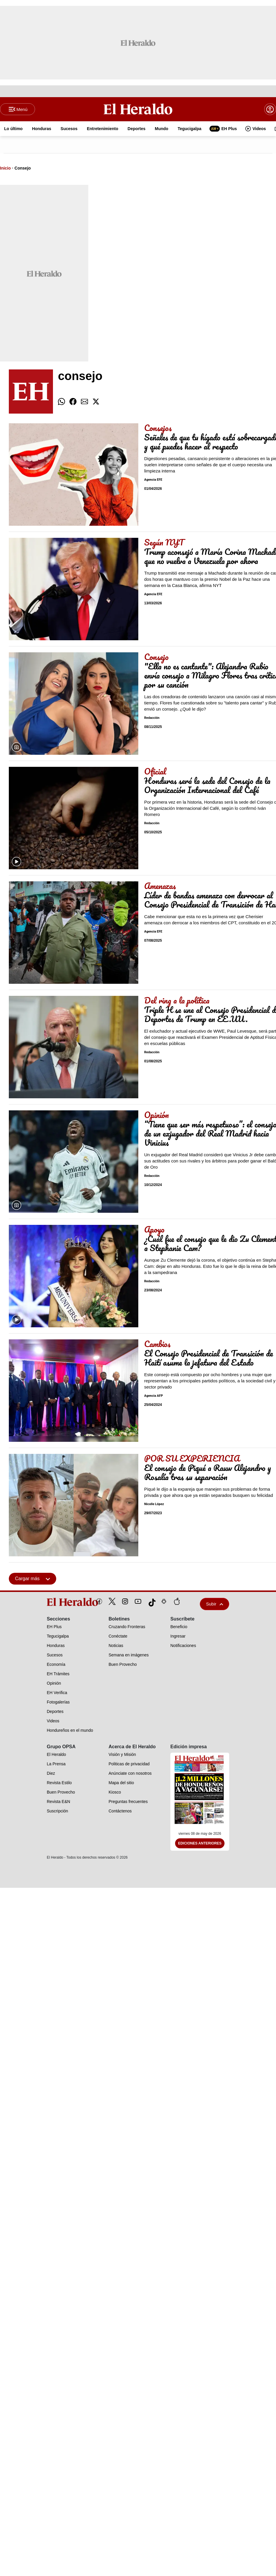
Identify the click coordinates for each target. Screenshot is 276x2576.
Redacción (151, 718)
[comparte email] (84, 402)
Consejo (22, 168)
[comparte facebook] (73, 402)
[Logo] (138, 109)
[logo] (59, 1602)
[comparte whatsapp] (61, 402)
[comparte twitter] (95, 402)
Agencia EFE (153, 480)
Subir (214, 1604)
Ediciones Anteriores (200, 1844)
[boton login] (270, 109)
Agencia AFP (153, 1396)
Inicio (5, 168)
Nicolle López (154, 1505)
